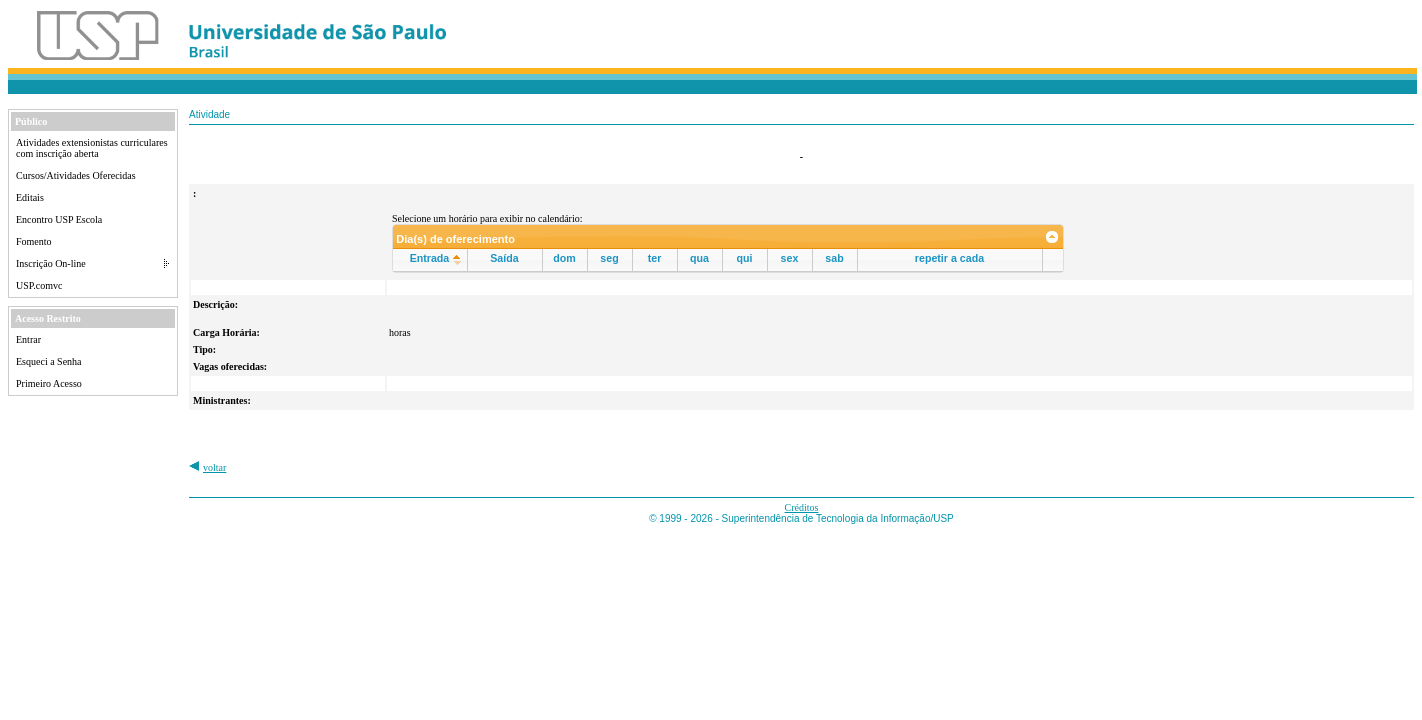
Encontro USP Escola (59, 219)
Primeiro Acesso (49, 383)
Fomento (34, 241)
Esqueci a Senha (49, 361)
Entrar (28, 339)
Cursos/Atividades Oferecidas (76, 175)
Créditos (802, 507)
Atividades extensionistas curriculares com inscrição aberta (92, 148)
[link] (1052, 237)
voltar (214, 467)
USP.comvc (39, 285)
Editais (30, 197)
